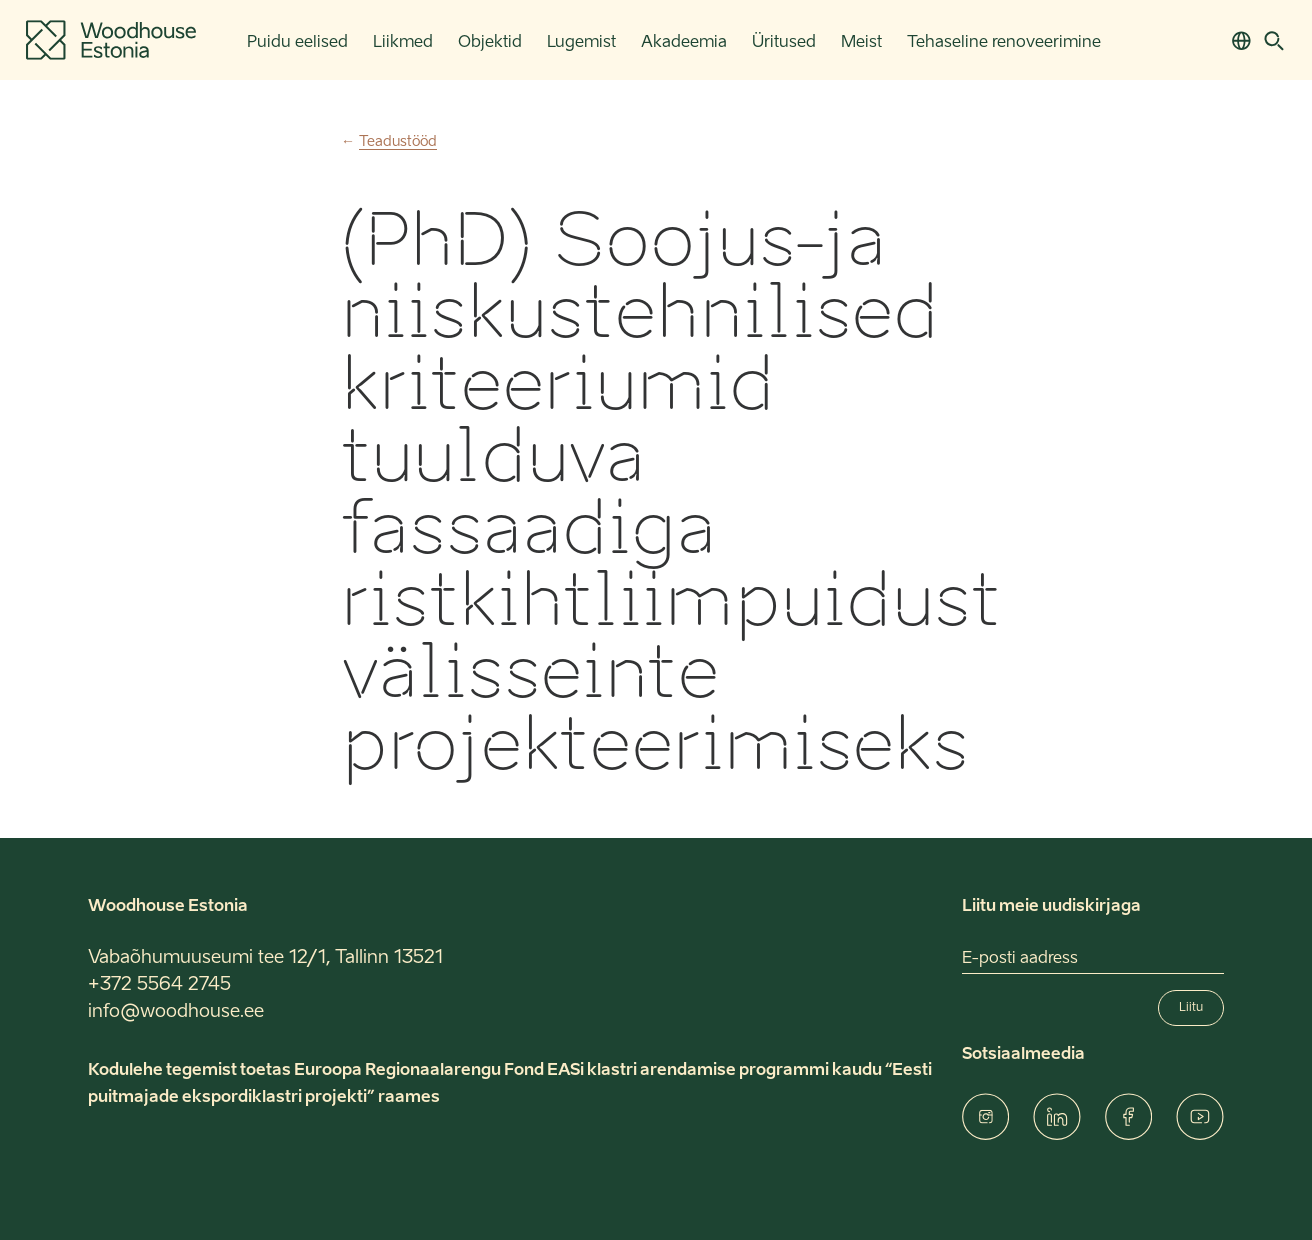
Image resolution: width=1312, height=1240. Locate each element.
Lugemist (581, 43)
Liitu (1191, 1008)
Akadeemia (684, 43)
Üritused (784, 43)
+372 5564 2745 (159, 985)
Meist (861, 43)
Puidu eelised (297, 43)
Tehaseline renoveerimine (1004, 43)
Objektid (490, 43)
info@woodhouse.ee (176, 1012)
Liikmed (403, 43)
